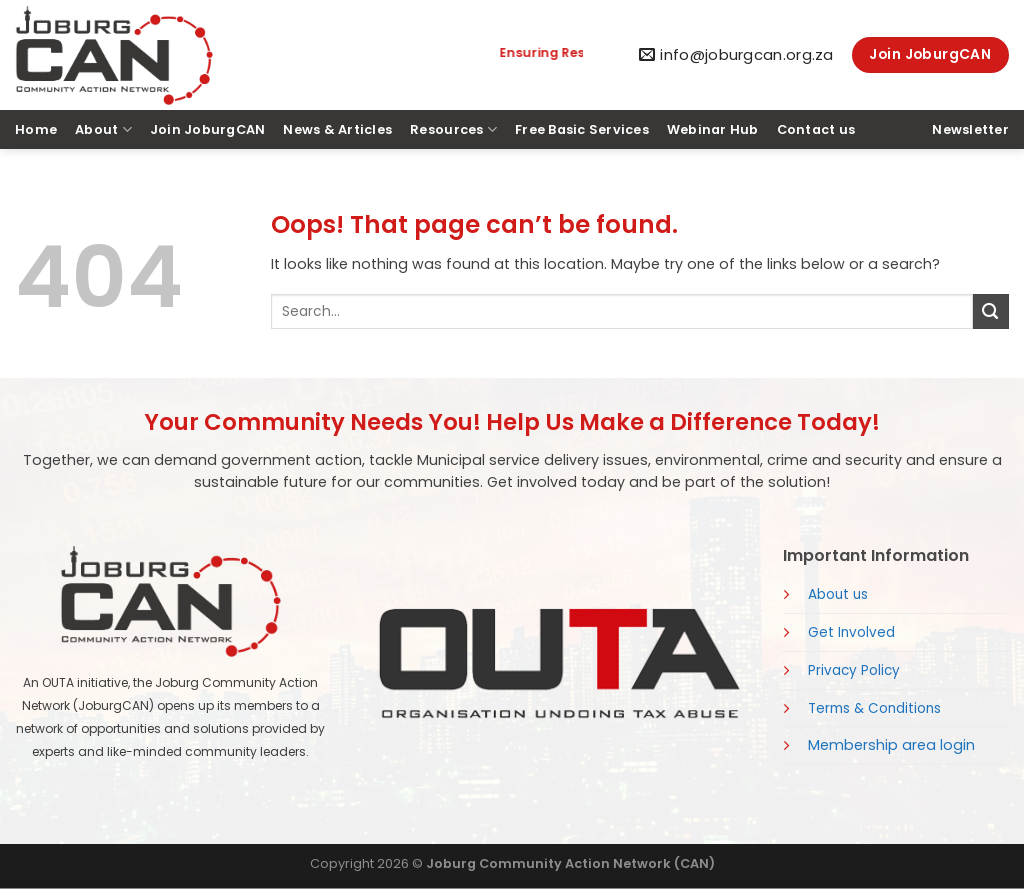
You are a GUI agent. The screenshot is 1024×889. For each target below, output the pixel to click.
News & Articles (337, 129)
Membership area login (891, 745)
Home (36, 129)
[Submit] (991, 311)
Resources (453, 129)
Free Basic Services (582, 129)
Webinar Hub (713, 129)
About (103, 129)
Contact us (816, 129)
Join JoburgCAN (208, 129)
